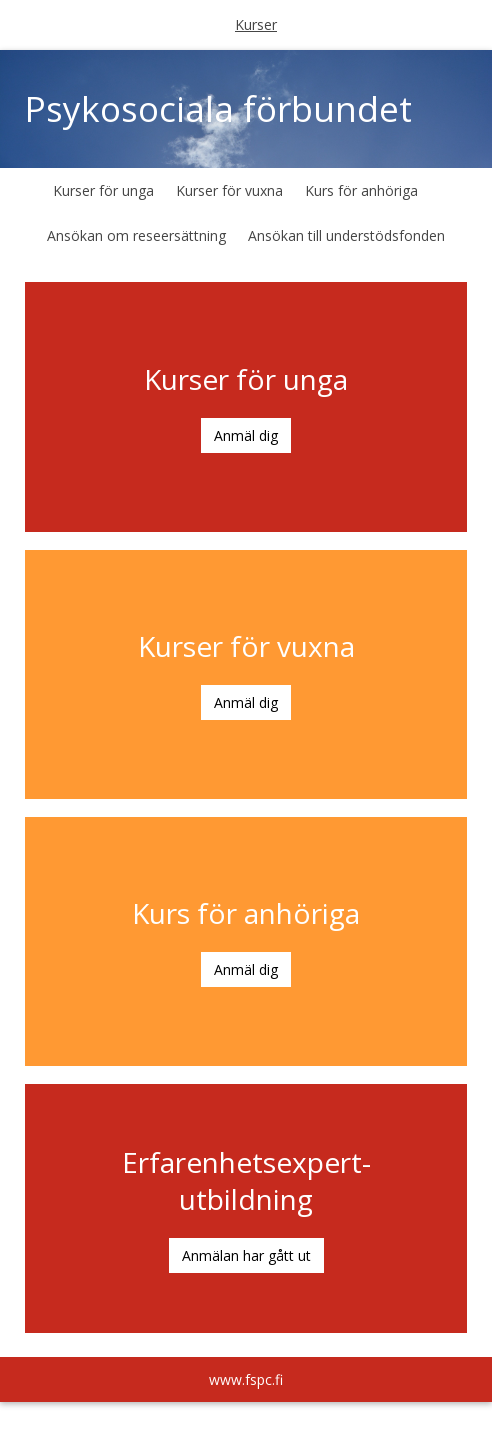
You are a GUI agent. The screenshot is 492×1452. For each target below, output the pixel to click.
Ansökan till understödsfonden (346, 235)
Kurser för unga (103, 190)
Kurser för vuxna (229, 190)
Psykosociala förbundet (218, 108)
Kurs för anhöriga (361, 190)
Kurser (256, 24)
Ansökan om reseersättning (136, 235)
